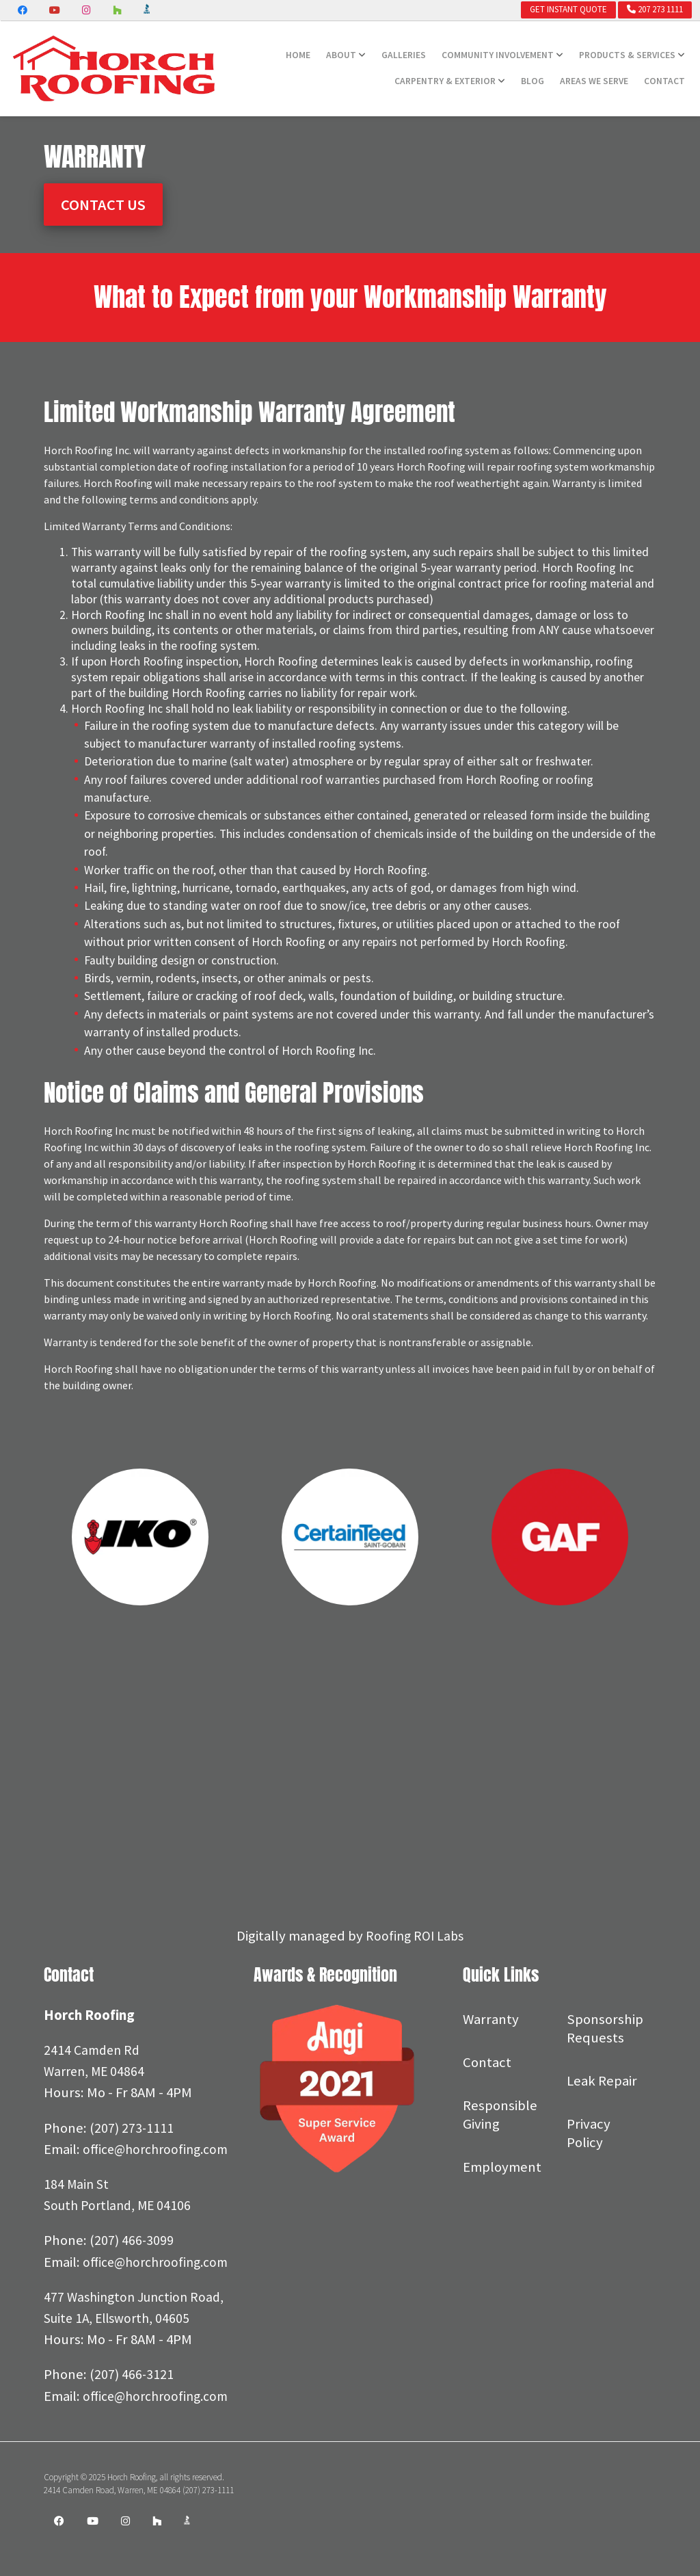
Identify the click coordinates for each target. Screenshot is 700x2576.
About (341, 55)
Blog (532, 81)
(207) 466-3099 (132, 2262)
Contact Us (103, 204)
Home (298, 55)
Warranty (491, 2019)
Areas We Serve (594, 81)
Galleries (403, 55)
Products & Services (627, 55)
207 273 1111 (655, 9)
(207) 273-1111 (132, 2128)
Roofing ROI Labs (415, 1936)
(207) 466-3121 (132, 2417)
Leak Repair (602, 2081)
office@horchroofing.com (121, 2170)
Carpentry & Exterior (445, 81)
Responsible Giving (500, 2115)
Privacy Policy (588, 2133)
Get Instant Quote (568, 9)
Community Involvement (498, 55)
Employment (502, 2167)
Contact (664, 81)
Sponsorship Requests (605, 2028)
